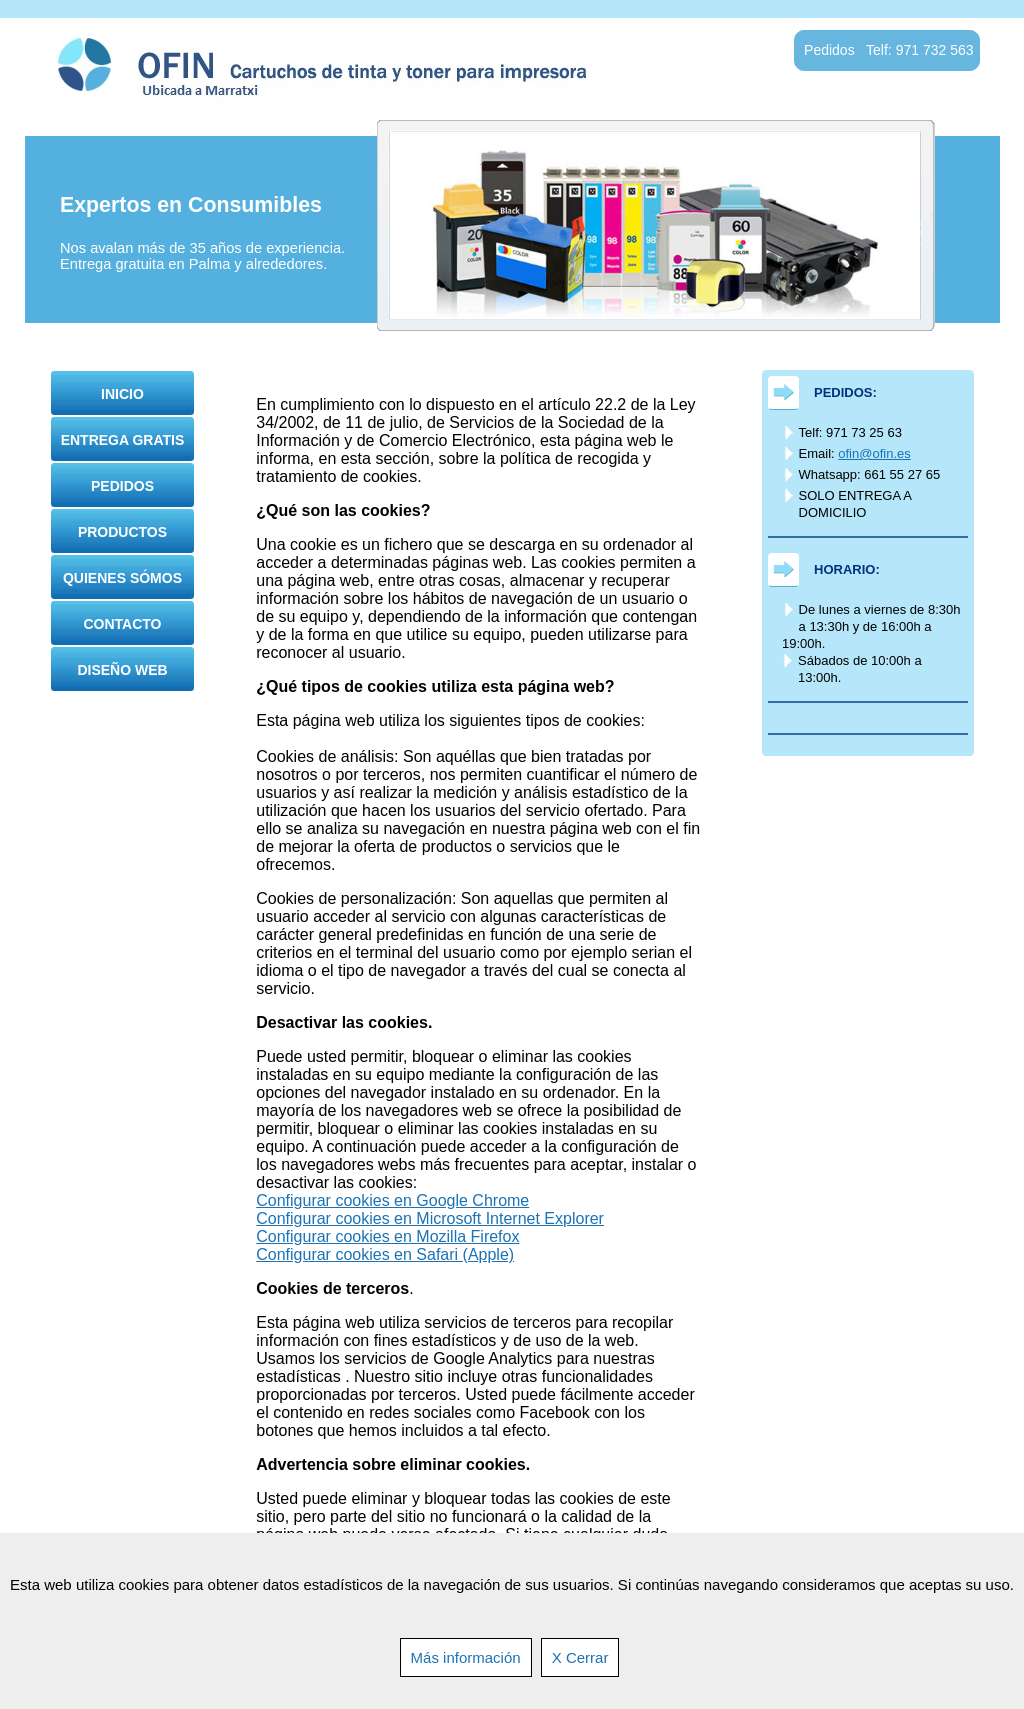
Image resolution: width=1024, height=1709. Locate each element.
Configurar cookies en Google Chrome (392, 1200)
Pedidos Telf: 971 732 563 (888, 50)
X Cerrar (580, 1657)
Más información (466, 1657)
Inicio (122, 394)
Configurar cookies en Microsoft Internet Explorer (430, 1218)
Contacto (122, 624)
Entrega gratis (123, 440)
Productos (122, 532)
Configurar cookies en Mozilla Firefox (387, 1236)
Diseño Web (122, 670)
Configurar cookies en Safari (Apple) (385, 1254)
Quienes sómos (122, 578)
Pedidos (122, 486)
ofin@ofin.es (874, 453)
